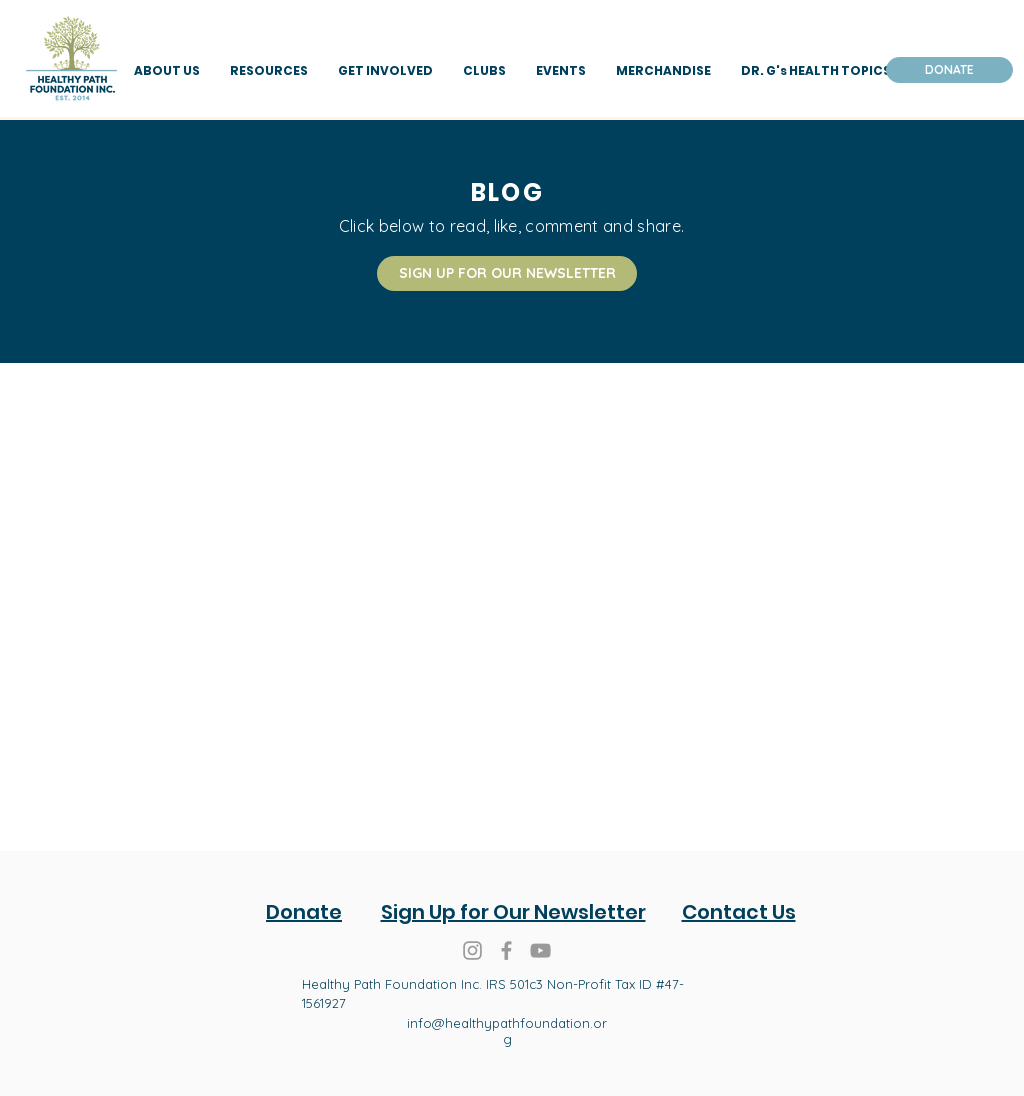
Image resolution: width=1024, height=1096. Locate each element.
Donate (304, 912)
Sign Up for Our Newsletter (513, 912)
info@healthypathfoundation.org (507, 1031)
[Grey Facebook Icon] (506, 950)
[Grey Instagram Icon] (472, 950)
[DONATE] (949, 70)
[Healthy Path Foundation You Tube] (540, 950)
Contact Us (739, 912)
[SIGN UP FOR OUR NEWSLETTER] (507, 273)
